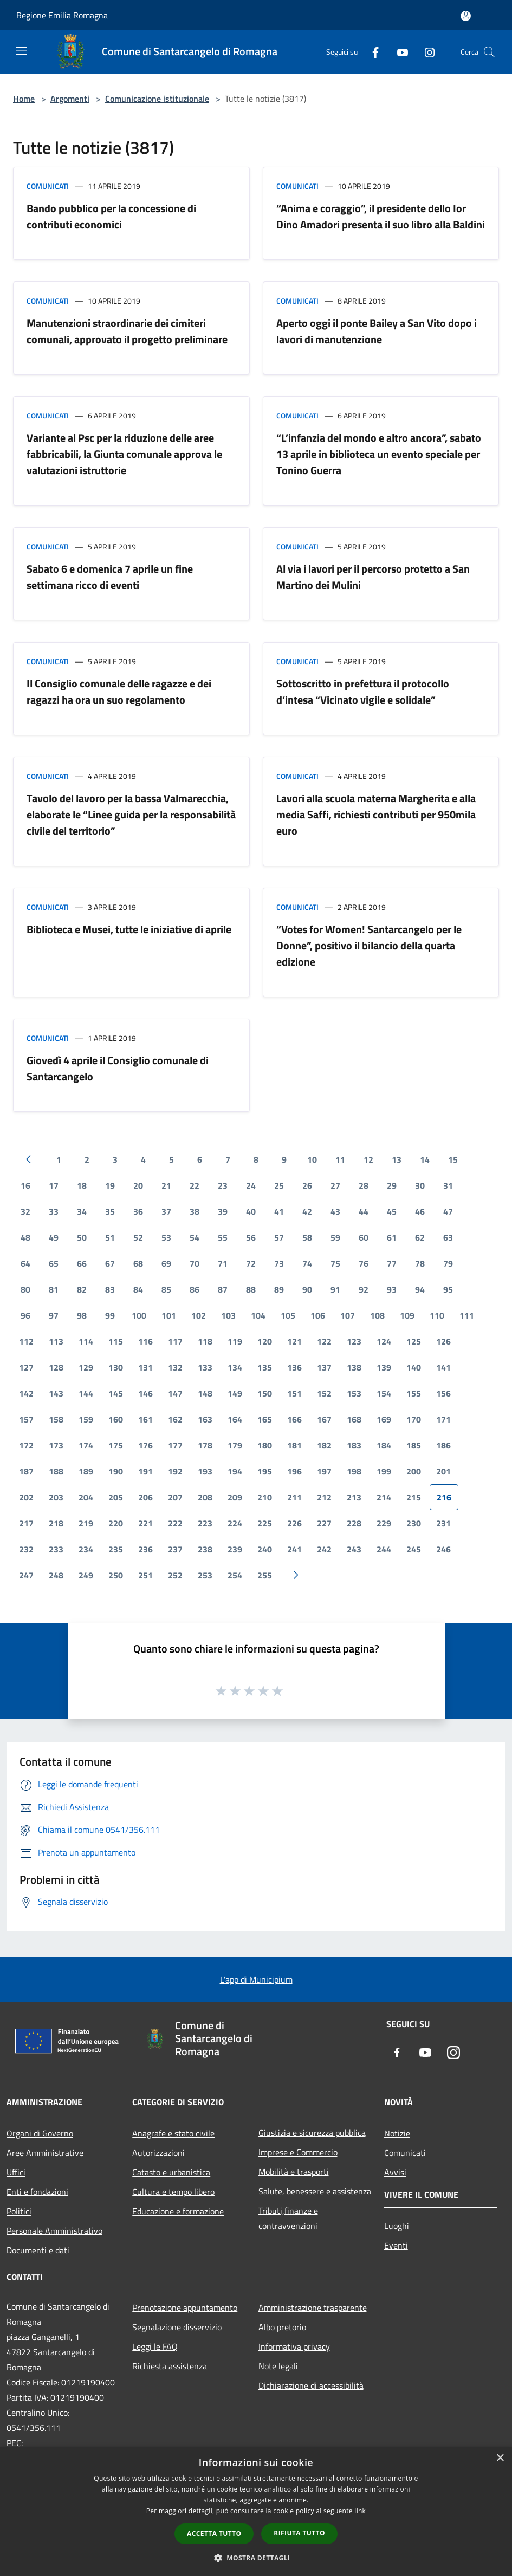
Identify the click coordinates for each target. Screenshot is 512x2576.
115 (115, 1341)
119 (235, 1341)
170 (413, 1419)
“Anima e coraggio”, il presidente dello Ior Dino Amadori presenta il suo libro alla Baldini (380, 216)
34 (82, 1211)
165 (264, 1419)
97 (54, 1315)
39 (223, 1211)
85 (166, 1289)
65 (54, 1263)
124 (384, 1341)
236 (145, 1549)
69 (166, 1263)
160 (115, 1419)
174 (86, 1445)
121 (294, 1341)
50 (82, 1237)
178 (205, 1445)
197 (324, 1471)
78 (420, 1263)
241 (294, 1549)
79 (448, 1263)
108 (377, 1315)
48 (25, 1237)
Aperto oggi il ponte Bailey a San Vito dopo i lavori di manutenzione (376, 331)
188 (56, 1471)
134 (235, 1367)
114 (86, 1341)
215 (413, 1497)
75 (335, 1263)
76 (363, 1263)
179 (235, 1445)
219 (86, 1523)
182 (324, 1445)
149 (235, 1393)
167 (324, 1419)
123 (354, 1341)
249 (86, 1575)
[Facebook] (371, 51)
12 (368, 1159)
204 (86, 1497)
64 (25, 1263)
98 (82, 1315)
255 (264, 1575)
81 (54, 1289)
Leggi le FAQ (155, 2346)
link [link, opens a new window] (360, 2510)
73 (279, 1263)
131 (145, 1367)
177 (175, 1445)
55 (223, 1237)
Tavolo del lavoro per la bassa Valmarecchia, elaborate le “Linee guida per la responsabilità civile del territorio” (131, 814)
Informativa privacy (294, 2346)
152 (324, 1393)
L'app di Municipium (256, 1979)
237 (175, 1549)
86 (194, 1289)
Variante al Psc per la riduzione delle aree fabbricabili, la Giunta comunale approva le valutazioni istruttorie (124, 454)
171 (443, 1419)
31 (448, 1185)
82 (82, 1289)
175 (115, 1445)
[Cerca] (489, 51)
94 (420, 1289)
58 (307, 1237)
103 (228, 1315)
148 (205, 1393)
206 (145, 1497)
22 (194, 1185)
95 (448, 1289)
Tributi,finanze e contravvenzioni (288, 2218)
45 (392, 1211)
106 (317, 1315)
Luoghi (396, 2225)
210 (264, 1497)
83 (110, 1289)
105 (288, 1315)
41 (279, 1211)
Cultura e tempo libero (173, 2191)
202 (26, 1497)
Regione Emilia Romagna (62, 15)
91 (335, 1289)
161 (145, 1419)
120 (264, 1341)
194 (235, 1471)
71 (223, 1263)
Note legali (278, 2365)
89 (279, 1289)
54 (194, 1237)
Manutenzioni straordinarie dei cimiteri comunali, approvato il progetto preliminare (127, 331)
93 (392, 1289)
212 (324, 1497)
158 (56, 1419)
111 (466, 1315)
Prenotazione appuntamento (184, 2307)
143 (56, 1393)
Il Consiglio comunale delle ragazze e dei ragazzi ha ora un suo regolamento (119, 691)
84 (138, 1289)
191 (145, 1471)
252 (175, 1575)
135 (264, 1367)
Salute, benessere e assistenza (314, 2191)
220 (115, 1523)
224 (235, 1523)
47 (448, 1211)
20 (138, 1185)
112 (26, 1341)
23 (223, 1185)
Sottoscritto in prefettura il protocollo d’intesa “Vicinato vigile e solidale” (362, 691)
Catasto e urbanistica (171, 2172)
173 (56, 1445)
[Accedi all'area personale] (466, 16)
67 (110, 1263)
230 (413, 1523)
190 (115, 1471)
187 (26, 1471)
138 (354, 1367)
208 (205, 1497)
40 (251, 1211)
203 (56, 1497)
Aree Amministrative (45, 2152)
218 (56, 1523)
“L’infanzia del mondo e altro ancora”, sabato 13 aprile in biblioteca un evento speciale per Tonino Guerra (378, 454)
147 (175, 1393)
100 (139, 1315)
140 (413, 1367)
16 (25, 1185)
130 (115, 1367)
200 (413, 1471)
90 (307, 1289)
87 (223, 1289)
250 (115, 1575)
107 (347, 1315)
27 (335, 1185)
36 (138, 1211)
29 (392, 1185)
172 (26, 1445)
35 (110, 1211)
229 (384, 1523)
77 (392, 1263)
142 (26, 1393)
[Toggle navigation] (21, 50)
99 (110, 1315)
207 (175, 1497)
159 (86, 1419)
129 (86, 1367)
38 (194, 1211)
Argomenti (69, 98)
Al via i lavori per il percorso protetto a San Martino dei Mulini (373, 576)
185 (413, 1445)
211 (294, 1497)
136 (294, 1367)
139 (384, 1367)
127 (26, 1367)
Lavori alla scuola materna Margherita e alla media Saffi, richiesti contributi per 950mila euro (376, 814)
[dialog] (256, 2511)
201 (443, 1471)
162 (175, 1419)
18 (82, 1185)
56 (251, 1237)
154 (384, 1393)
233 (56, 1549)
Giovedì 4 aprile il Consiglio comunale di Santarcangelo (118, 1068)
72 (251, 1263)
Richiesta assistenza (169, 2365)
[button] (256, 2557)
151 (294, 1393)
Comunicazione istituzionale (157, 98)
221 (145, 1523)
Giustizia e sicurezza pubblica (312, 2132)
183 (354, 1445)
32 (25, 1211)
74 (307, 1263)
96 (25, 1315)
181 (294, 1445)
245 (413, 1549)
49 (54, 1237)
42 (307, 1211)
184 (384, 1445)
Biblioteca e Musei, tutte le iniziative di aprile (129, 929)
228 (354, 1523)
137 (324, 1367)
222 (175, 1523)
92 (363, 1289)
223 (205, 1523)
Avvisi (395, 2172)
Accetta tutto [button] (214, 2533)
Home (24, 98)
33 (54, 1211)
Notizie (397, 2133)
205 (115, 1497)
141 (443, 1367)
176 (145, 1445)
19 (110, 1185)
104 (258, 1315)
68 (138, 1263)
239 (235, 1549)
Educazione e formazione (178, 2211)
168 (354, 1419)
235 (115, 1549)
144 (86, 1393)
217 (26, 1523)
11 (340, 1159)
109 (407, 1315)
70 (194, 1263)
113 (56, 1341)
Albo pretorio (282, 2327)
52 (138, 1237)
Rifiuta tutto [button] (299, 2533)
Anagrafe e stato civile (173, 2133)
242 (324, 1549)
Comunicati (48, 186)
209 (235, 1497)
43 (335, 1211)
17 (54, 1185)
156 (443, 1393)
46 (420, 1211)
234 (86, 1549)
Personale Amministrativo (54, 2230)
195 (264, 1471)
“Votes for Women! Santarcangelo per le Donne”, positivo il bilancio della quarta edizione (369, 945)
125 (413, 1341)
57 (279, 1237)
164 (235, 1419)
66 (82, 1263)
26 (307, 1185)
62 (420, 1237)
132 (175, 1367)
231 (443, 1523)
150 (264, 1393)
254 (235, 1575)
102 (198, 1315)
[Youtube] (398, 51)
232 (26, 1549)
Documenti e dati (38, 2250)
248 (56, 1575)
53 (166, 1237)
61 (392, 1237)
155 (413, 1393)
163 (205, 1419)
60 (363, 1237)
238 (205, 1549)
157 (26, 1419)
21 (166, 1185)
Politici (19, 2211)
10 (312, 1159)
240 (264, 1549)
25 (279, 1185)
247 (26, 1575)
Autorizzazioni (158, 2152)
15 (453, 1159)
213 (354, 1497)
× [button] (500, 2458)
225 (264, 1523)
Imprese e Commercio (298, 2152)
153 (354, 1393)
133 (205, 1367)
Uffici (16, 2172)
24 (251, 1185)
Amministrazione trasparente (312, 2307)
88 (251, 1289)
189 (86, 1471)
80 (25, 1289)
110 (437, 1315)
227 (324, 1523)
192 (175, 1471)
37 (166, 1211)
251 (145, 1575)
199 (384, 1471)
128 (56, 1367)
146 (145, 1393)
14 (425, 1159)
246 (443, 1549)
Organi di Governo (40, 2133)
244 (384, 1549)
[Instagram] (425, 51)
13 (396, 1159)
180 (264, 1445)
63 (448, 1237)
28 (363, 1185)
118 (205, 1341)
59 (335, 1237)
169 (384, 1419)
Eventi (396, 2245)
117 (175, 1341)
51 (110, 1237)
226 (294, 1523)
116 (145, 1341)
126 (443, 1341)
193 (205, 1471)
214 (384, 1497)
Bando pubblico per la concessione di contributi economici (111, 216)
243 (354, 1549)
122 (324, 1341)
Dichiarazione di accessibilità (311, 2385)
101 (168, 1315)
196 (294, 1471)
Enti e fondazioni (37, 2191)
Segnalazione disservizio (177, 2327)
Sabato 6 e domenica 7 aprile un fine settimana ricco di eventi (110, 576)
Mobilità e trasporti (293, 2171)
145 (115, 1393)
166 (294, 1419)
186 (443, 1445)
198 (354, 1471)
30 (420, 1185)
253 (205, 1575)
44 (363, 1211)
